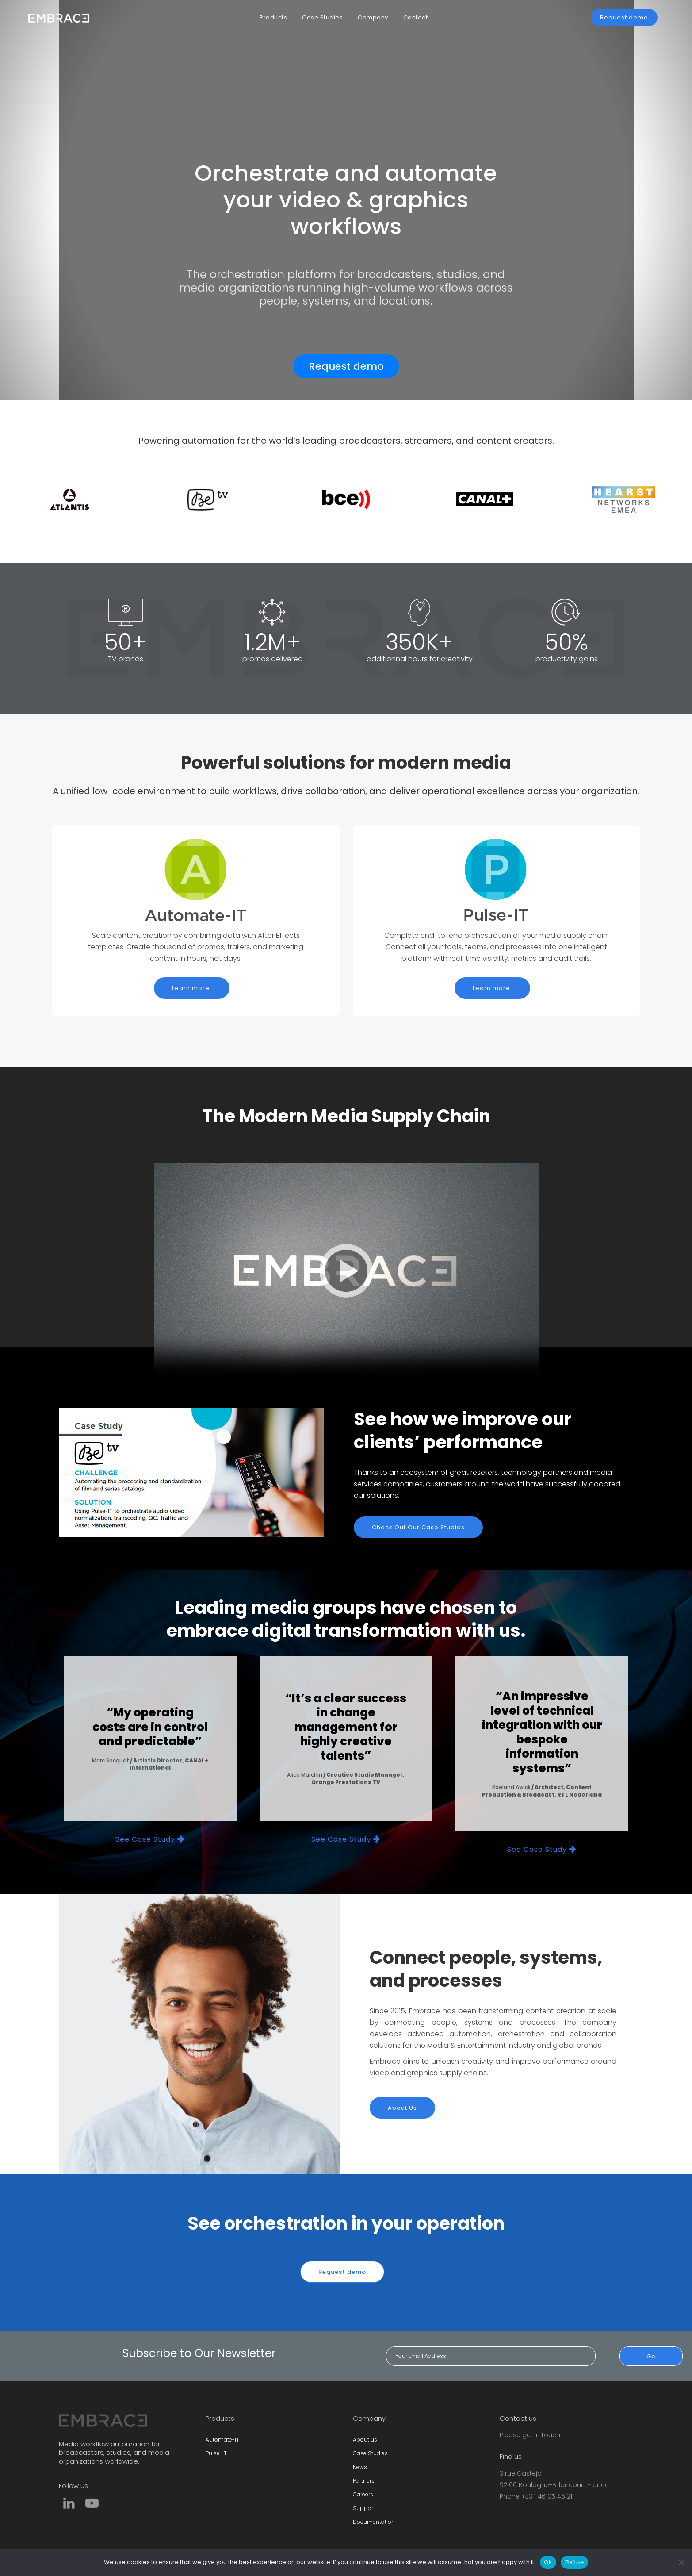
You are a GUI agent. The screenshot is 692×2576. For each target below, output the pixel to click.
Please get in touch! (531, 2434)
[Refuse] (681, 2562)
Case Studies (370, 2453)
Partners (364, 2480)
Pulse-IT (216, 2453)
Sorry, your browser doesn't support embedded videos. (346, 1270)
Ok (548, 2562)
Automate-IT (222, 2439)
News (360, 2467)
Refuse (574, 2562)
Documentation (374, 2522)
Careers (363, 2494)
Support (364, 2508)
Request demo (346, 366)
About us (365, 2439)
